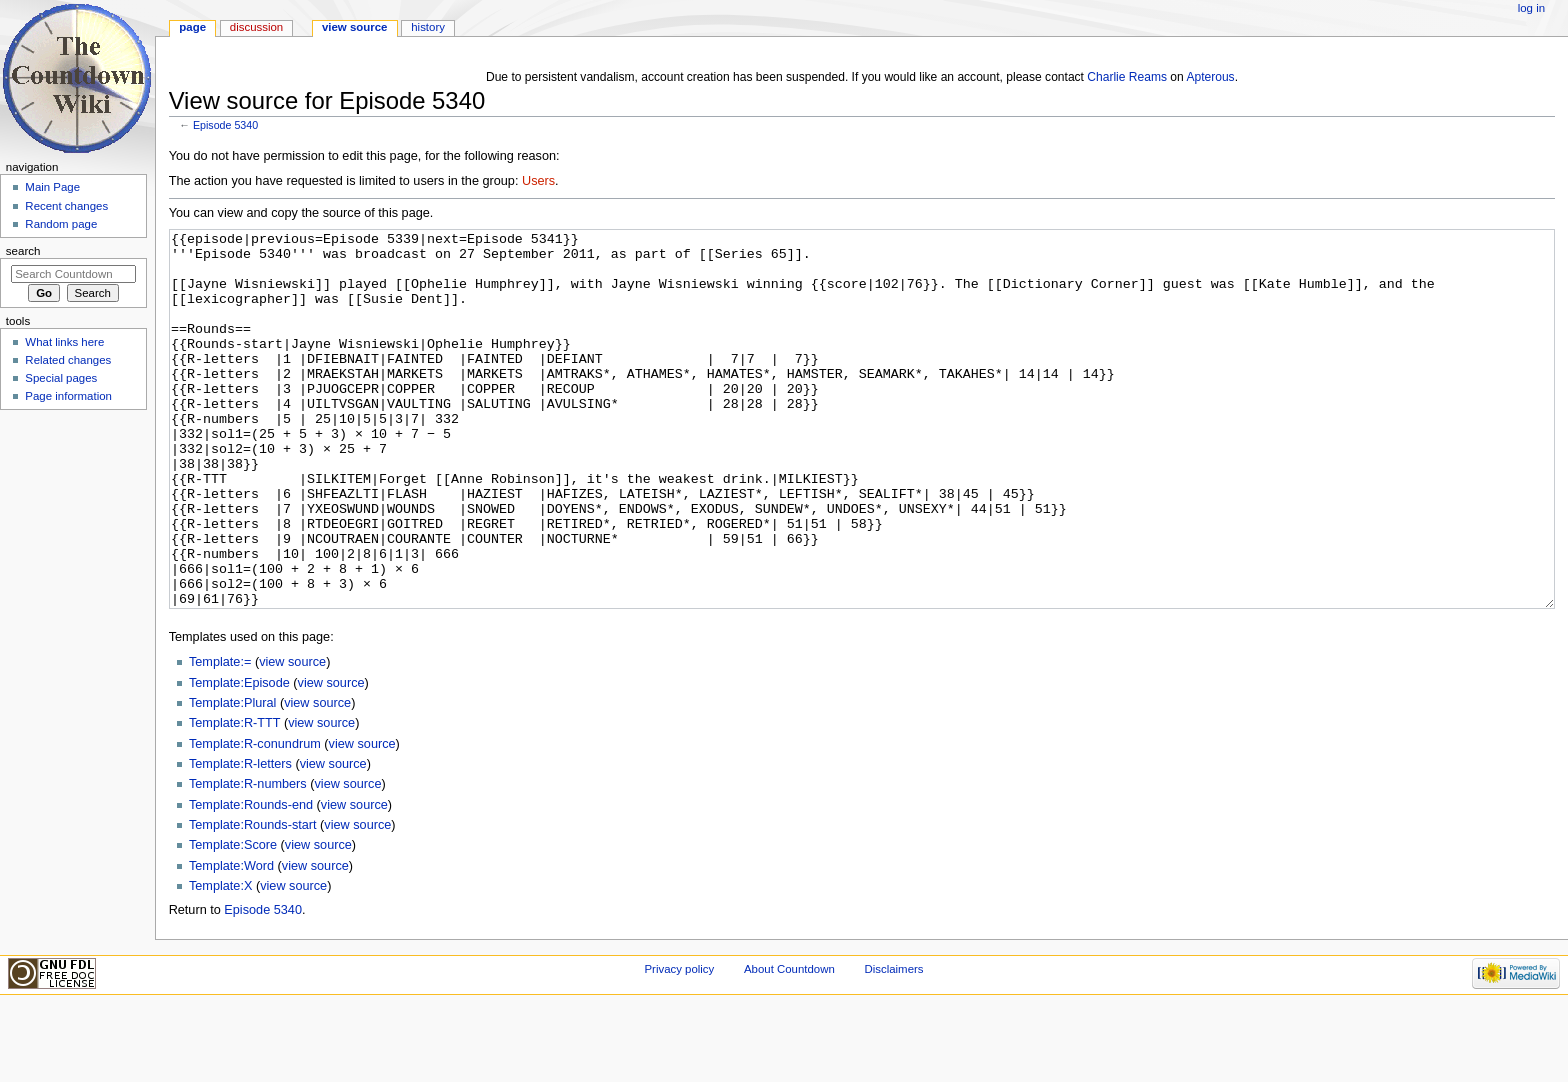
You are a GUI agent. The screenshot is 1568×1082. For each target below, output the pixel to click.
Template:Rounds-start (253, 900)
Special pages (61, 378)
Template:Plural (232, 778)
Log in (1531, 8)
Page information (68, 396)
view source (292, 737)
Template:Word (231, 941)
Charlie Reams (1127, 77)
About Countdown (789, 1044)
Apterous (1210, 77)
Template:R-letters (240, 839)
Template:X (220, 961)
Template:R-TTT (234, 798)
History (428, 27)
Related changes (68, 360)
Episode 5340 (225, 125)
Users (538, 181)
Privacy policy (679, 1044)
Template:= (220, 737)
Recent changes (66, 206)
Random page (61, 224)
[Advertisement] (73, 566)
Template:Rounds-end (251, 880)
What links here (64, 342)
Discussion (256, 27)
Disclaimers (893, 1044)
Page (192, 27)
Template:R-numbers (248, 859)
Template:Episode (239, 758)
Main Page (52, 187)
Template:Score (233, 920)
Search (23, 251)
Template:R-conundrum (255, 819)
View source (355, 27)
